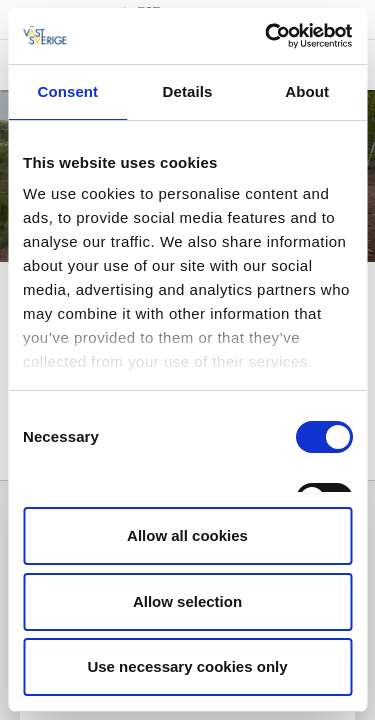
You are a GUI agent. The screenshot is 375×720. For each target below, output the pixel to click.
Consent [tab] (67, 91)
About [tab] (307, 91)
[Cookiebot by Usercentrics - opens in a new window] (267, 36)
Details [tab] (188, 91)
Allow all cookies (187, 535)
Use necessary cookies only (187, 666)
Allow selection (187, 601)
